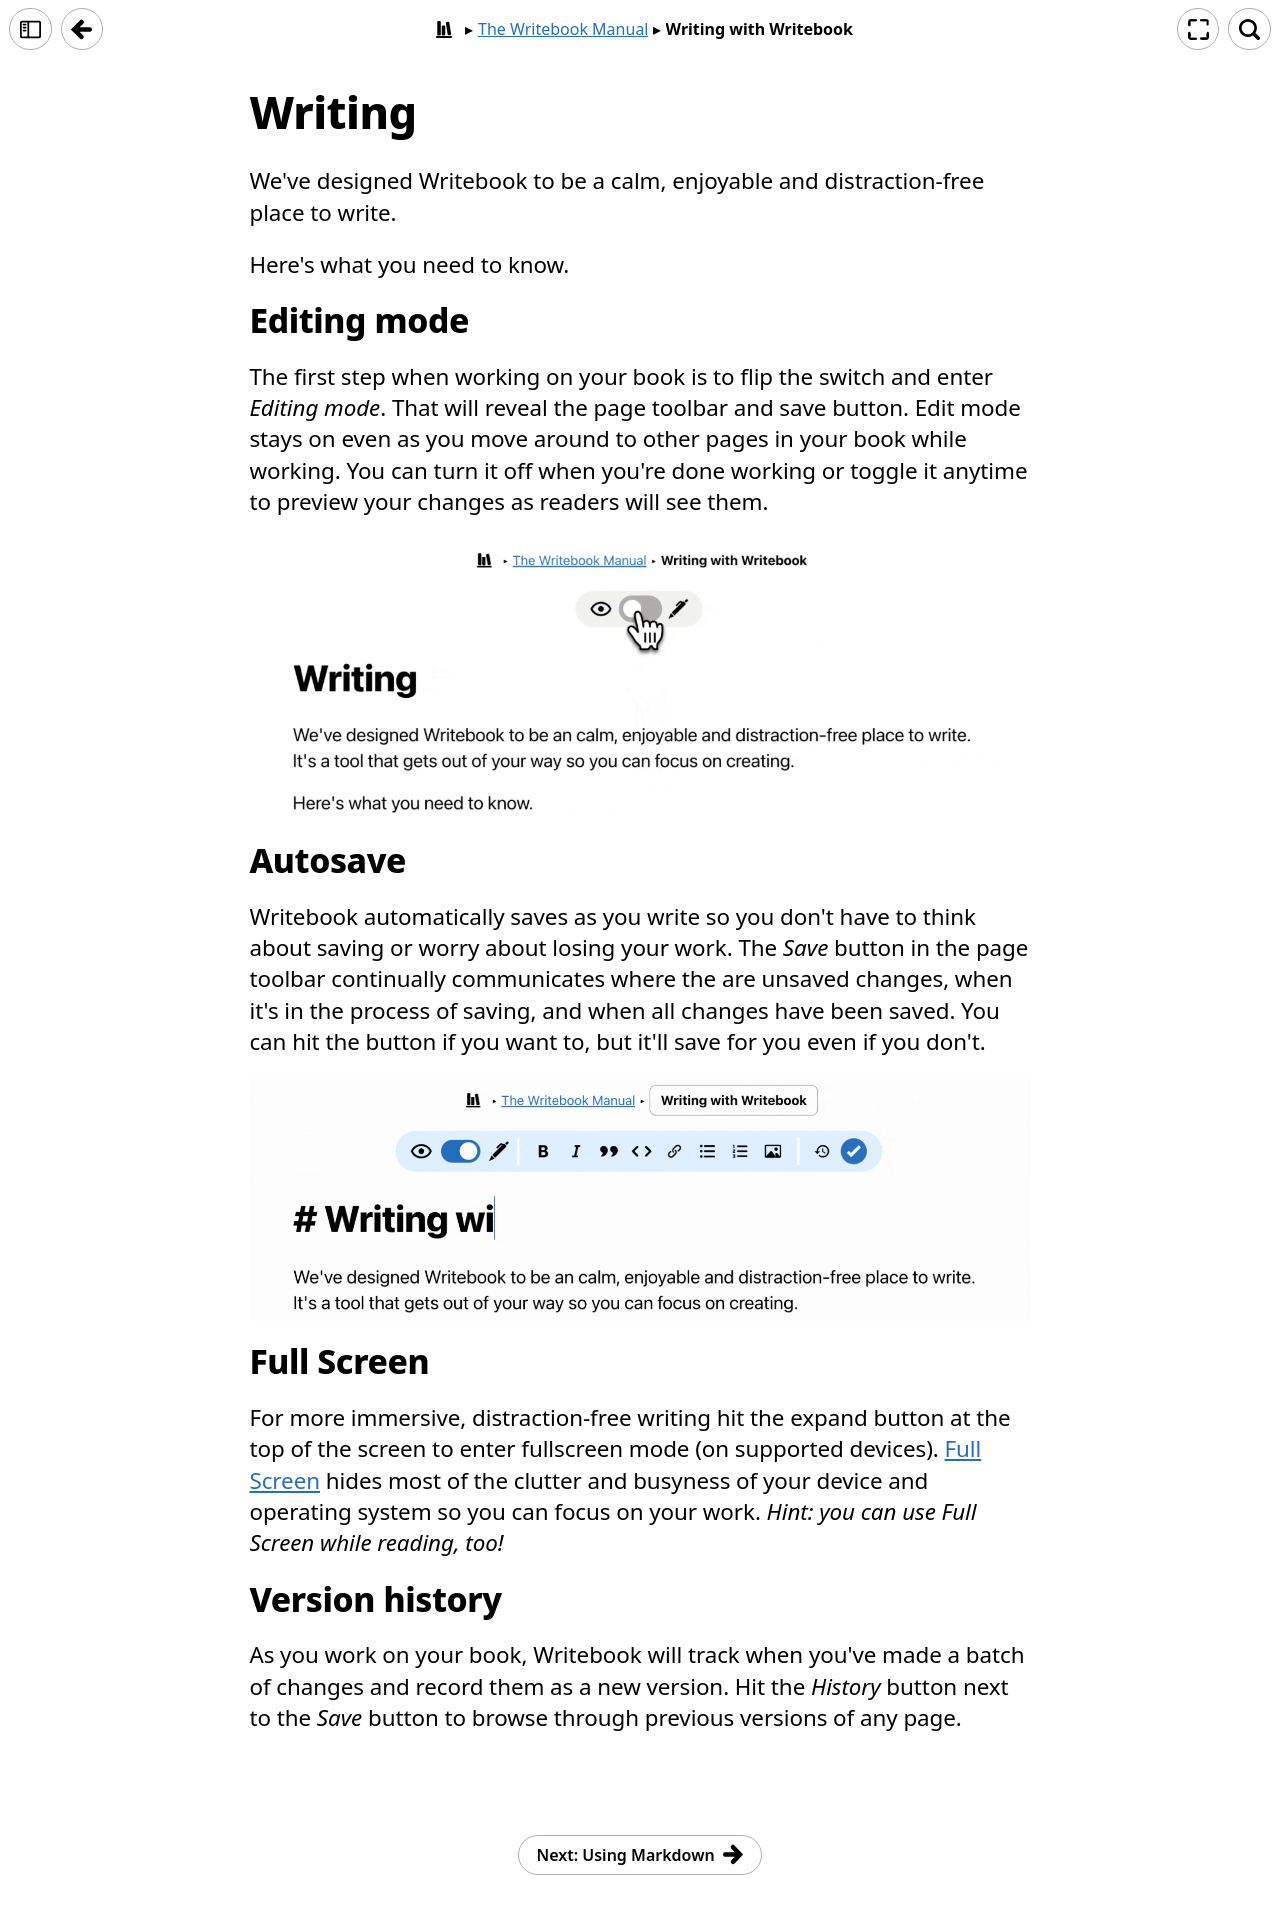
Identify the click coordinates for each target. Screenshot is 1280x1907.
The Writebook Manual (563, 29)
